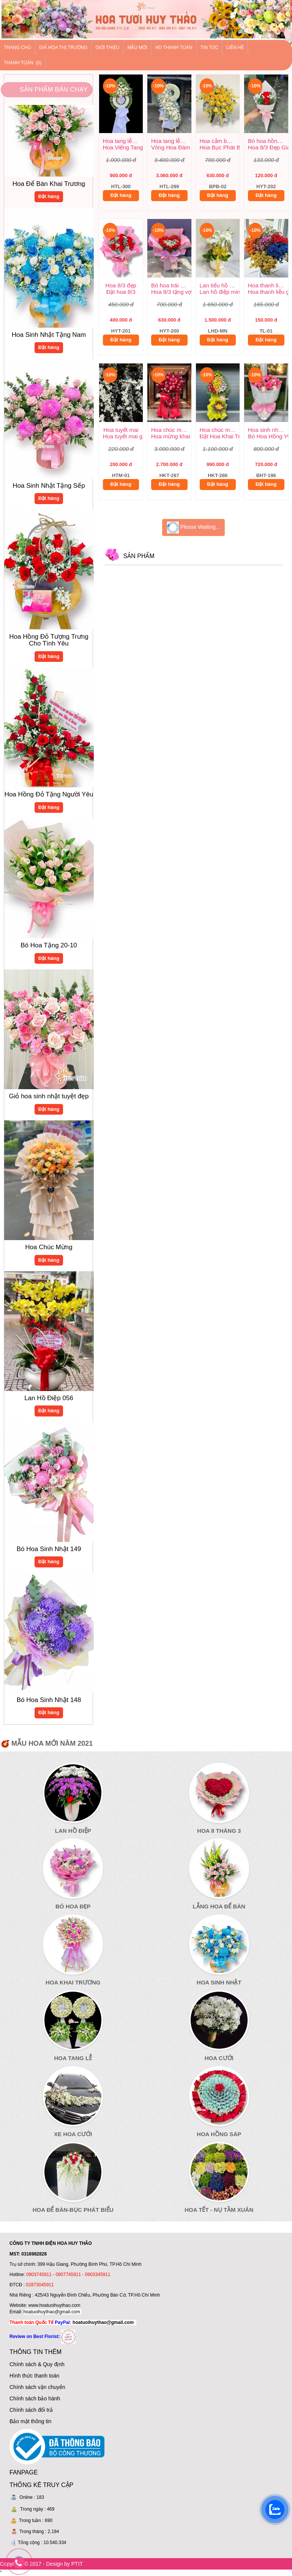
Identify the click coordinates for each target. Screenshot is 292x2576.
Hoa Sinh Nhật (219, 1982)
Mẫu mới (137, 47)
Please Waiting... (193, 527)
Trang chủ (17, 47)
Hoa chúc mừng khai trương (171, 430)
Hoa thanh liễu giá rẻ (268, 285)
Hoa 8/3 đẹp (121, 285)
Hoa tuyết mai (120, 430)
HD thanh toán (174, 47)
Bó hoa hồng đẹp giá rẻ (268, 141)
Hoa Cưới (219, 2058)
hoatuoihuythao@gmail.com (52, 2311)
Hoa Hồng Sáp (219, 2134)
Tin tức (209, 47)
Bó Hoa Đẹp (72, 1906)
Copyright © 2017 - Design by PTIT (41, 2564)
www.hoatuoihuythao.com (54, 2305)
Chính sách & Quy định (37, 2364)
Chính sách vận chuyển (37, 2387)
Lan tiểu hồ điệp (220, 285)
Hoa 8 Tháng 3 (219, 1830)
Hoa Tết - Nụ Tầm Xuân (219, 2209)
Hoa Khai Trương (73, 1982)
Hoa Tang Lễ (73, 2058)
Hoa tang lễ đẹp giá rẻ (123, 141)
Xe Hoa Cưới (73, 2134)
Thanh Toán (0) (22, 62)
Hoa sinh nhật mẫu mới (268, 430)
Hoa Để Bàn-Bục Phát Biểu (73, 2209)
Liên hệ (235, 47)
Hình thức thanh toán (34, 2376)
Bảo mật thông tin (30, 2421)
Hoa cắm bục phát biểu (220, 141)
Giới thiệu (107, 47)
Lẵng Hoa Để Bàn (219, 1906)
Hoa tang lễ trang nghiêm (171, 141)
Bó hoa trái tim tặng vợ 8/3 (171, 285)
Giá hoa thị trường (63, 47)
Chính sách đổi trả (31, 2410)
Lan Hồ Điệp (73, 1830)
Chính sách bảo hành (34, 2398)
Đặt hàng (48, 201)
